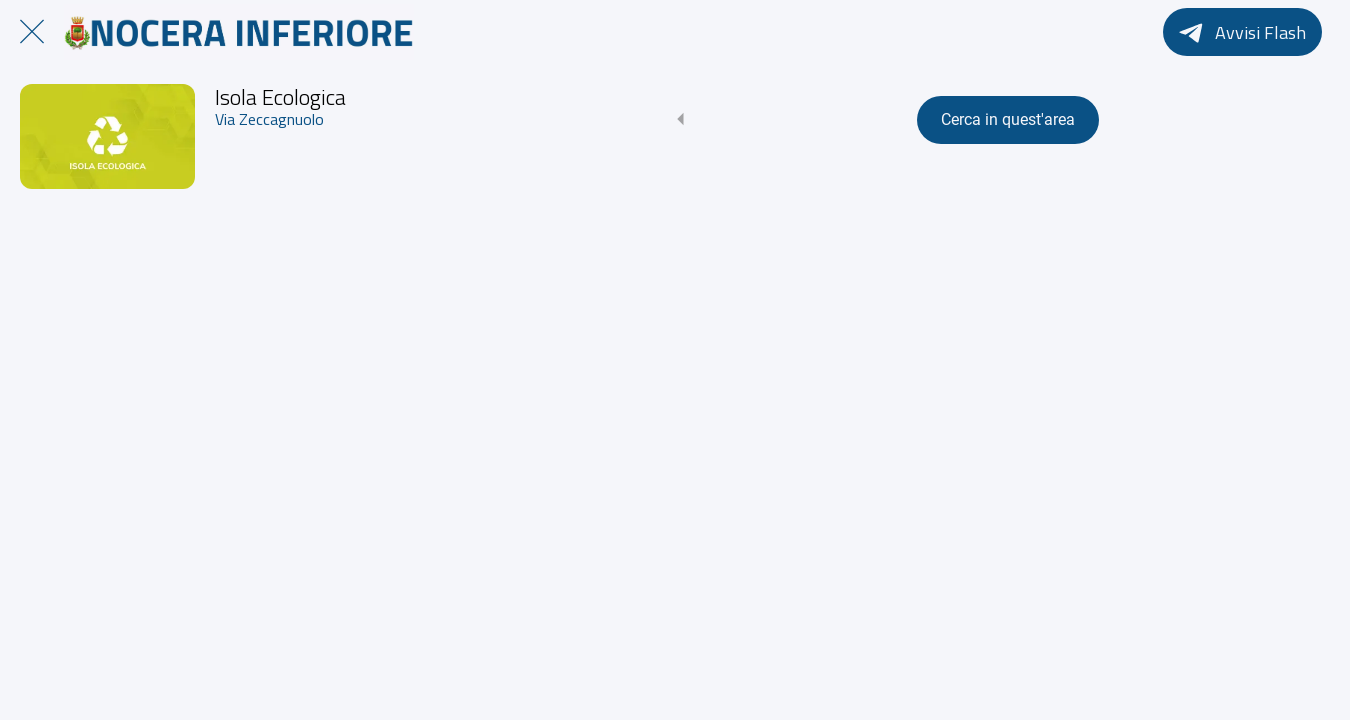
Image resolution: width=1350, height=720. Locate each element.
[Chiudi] (32, 32)
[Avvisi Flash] (1242, 32)
